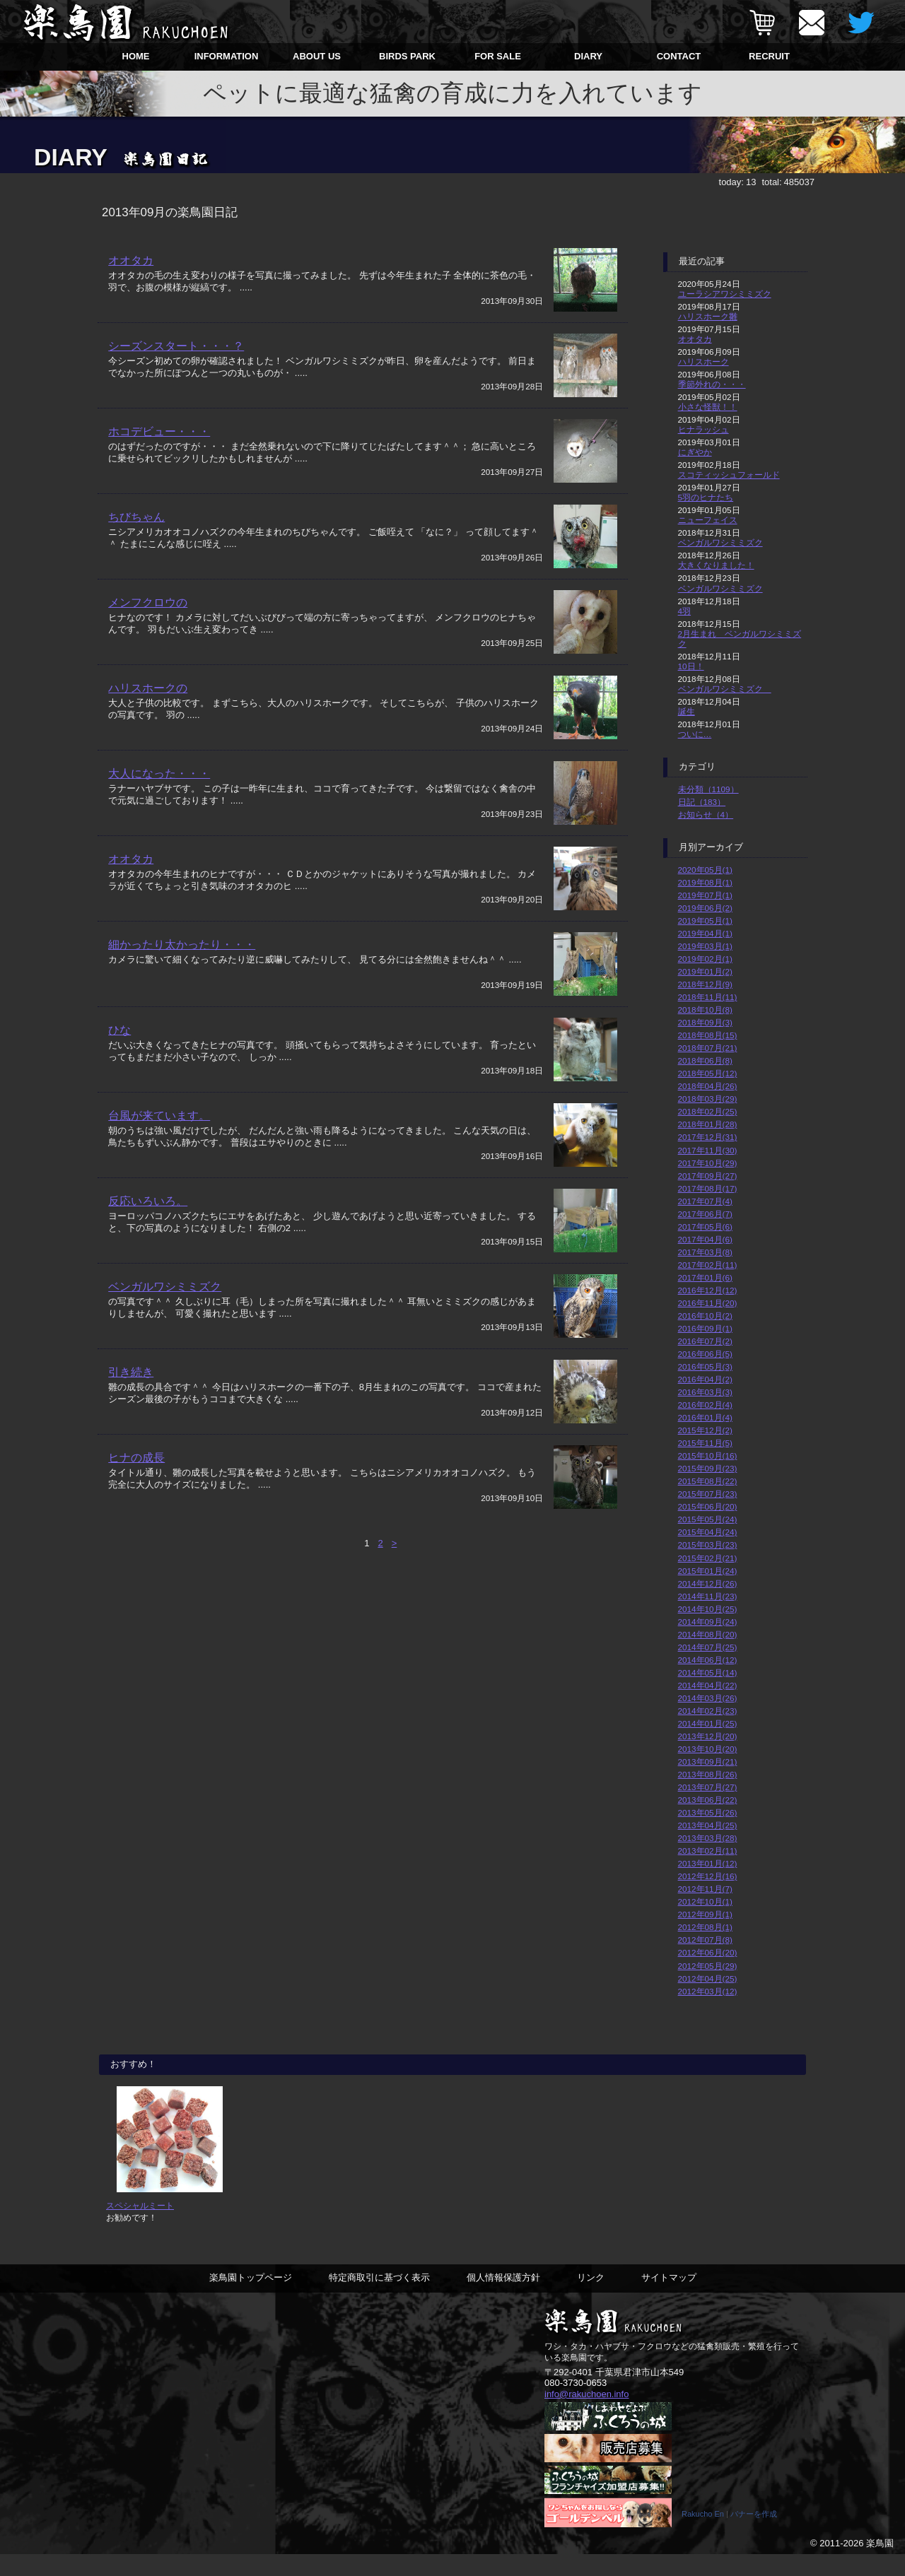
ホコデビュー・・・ (159, 431)
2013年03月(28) (707, 1837)
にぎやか (695, 452)
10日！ (691, 666)
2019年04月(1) (705, 933)
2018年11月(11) (707, 996)
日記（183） (702, 801)
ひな (119, 1030)
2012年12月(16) (707, 1876)
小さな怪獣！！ (707, 406)
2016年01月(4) (705, 1417)
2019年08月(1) (705, 882)
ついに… (695, 734)
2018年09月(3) (705, 1022)
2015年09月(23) (707, 1468)
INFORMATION (226, 56)
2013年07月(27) (707, 1787)
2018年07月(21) (707, 1047)
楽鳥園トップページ (250, 2298)
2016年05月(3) (705, 1366)
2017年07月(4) (705, 1201)
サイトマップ (668, 2298)
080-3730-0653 (575, 2404)
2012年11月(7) (705, 1888)
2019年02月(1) (705, 958)
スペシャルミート (140, 2225)
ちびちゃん (136, 517)
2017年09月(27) (707, 1175)
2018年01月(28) (707, 1124)
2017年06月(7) (705, 1213)
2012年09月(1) (705, 1914)
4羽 (684, 611)
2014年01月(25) (707, 1723)
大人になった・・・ (159, 773)
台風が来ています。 (159, 1116)
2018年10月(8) (705, 1009)
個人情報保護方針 (503, 2298)
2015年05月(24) (707, 1519)
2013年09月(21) (707, 1761)
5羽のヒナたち (706, 497)
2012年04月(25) (707, 1978)
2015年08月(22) (707, 1481)
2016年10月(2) (705, 1315)
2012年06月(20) (707, 1952)
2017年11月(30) (707, 1150)
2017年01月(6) (705, 1277)
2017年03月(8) (705, 1252)
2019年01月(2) (705, 971)
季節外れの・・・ (712, 384)
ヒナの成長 (136, 1458)
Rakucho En (703, 2535)
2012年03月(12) (707, 1991)
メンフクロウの (147, 602)
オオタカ (130, 260)
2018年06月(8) (705, 1060)
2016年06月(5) (705, 1353)
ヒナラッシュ (703, 429)
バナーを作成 (753, 2535)
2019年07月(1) (705, 895)
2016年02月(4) (705, 1404)
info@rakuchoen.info (586, 2414)
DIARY (588, 56)
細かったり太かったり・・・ (181, 945)
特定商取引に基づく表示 (379, 2298)
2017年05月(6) (705, 1226)
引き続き (130, 1372)
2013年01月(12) (707, 1863)
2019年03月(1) (705, 946)
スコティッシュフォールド (729, 474)
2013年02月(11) (707, 1850)
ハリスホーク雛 (707, 316)
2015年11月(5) (705, 1442)
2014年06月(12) (707, 1659)
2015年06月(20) (707, 1506)
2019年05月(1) (705, 920)
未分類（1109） (708, 789)
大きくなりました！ (716, 565)
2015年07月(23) (707, 1493)
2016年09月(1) (705, 1328)
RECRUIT (769, 56)
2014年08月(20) (707, 1634)
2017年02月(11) (707, 1264)
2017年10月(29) (707, 1163)
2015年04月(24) (707, 1531)
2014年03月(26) (707, 1697)
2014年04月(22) (707, 1685)
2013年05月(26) (707, 1812)
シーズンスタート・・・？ (176, 346)
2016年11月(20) (707, 1302)
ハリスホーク (703, 361)
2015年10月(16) (707, 1455)
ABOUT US (317, 56)
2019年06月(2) (705, 907)
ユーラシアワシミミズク (724, 293)
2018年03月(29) (707, 1098)
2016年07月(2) (705, 1341)
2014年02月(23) (707, 1710)
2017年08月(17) (707, 1188)
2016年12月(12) (707, 1290)
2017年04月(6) (705, 1239)
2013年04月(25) (707, 1825)
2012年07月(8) (705, 1939)
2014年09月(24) (707, 1621)
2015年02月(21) (707, 1558)
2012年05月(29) (707, 1965)
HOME (136, 56)
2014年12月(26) (707, 1583)
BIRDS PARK (407, 56)
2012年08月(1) (705, 1926)
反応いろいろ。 (147, 1201)
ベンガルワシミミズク (164, 1287)
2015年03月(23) (707, 1544)
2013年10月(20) (707, 1748)
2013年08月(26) (707, 1774)
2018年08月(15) (707, 1035)
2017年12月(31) (707, 1136)
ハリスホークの (147, 688)
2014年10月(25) (707, 1608)
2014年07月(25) (707, 1647)
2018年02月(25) (707, 1111)
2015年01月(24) (707, 1570)
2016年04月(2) (705, 1379)
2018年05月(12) (707, 1073)
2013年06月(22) (707, 1799)
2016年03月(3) (705, 1391)
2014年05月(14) (707, 1672)
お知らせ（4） (706, 814)
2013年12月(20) (707, 1736)
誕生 (686, 711)
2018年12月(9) (705, 984)
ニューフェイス (707, 519)
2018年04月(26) (707, 1085)
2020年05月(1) (705, 869)
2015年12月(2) (705, 1430)
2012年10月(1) (705, 1901)
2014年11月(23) (707, 1596)
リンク (591, 2298)
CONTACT (679, 56)
